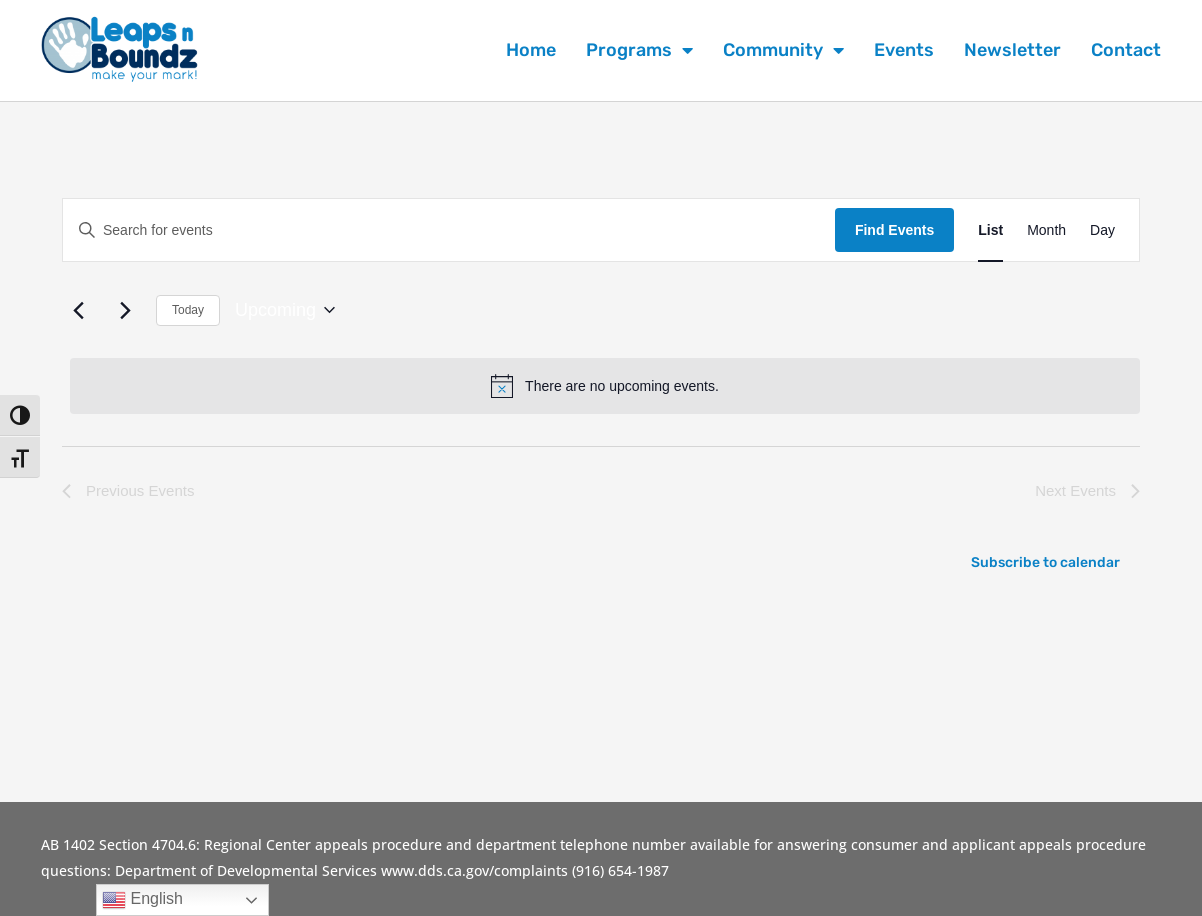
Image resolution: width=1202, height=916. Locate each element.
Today (188, 310)
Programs (639, 50)
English (142, 900)
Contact (1126, 50)
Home (531, 50)
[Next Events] (125, 310)
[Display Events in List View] (990, 230)
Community (783, 50)
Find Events (894, 230)
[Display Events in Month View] (1046, 230)
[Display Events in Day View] (1102, 230)
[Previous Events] (78, 310)
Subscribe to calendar (1045, 562)
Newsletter (1012, 50)
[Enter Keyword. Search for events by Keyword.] (449, 230)
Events (904, 50)
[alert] (605, 386)
